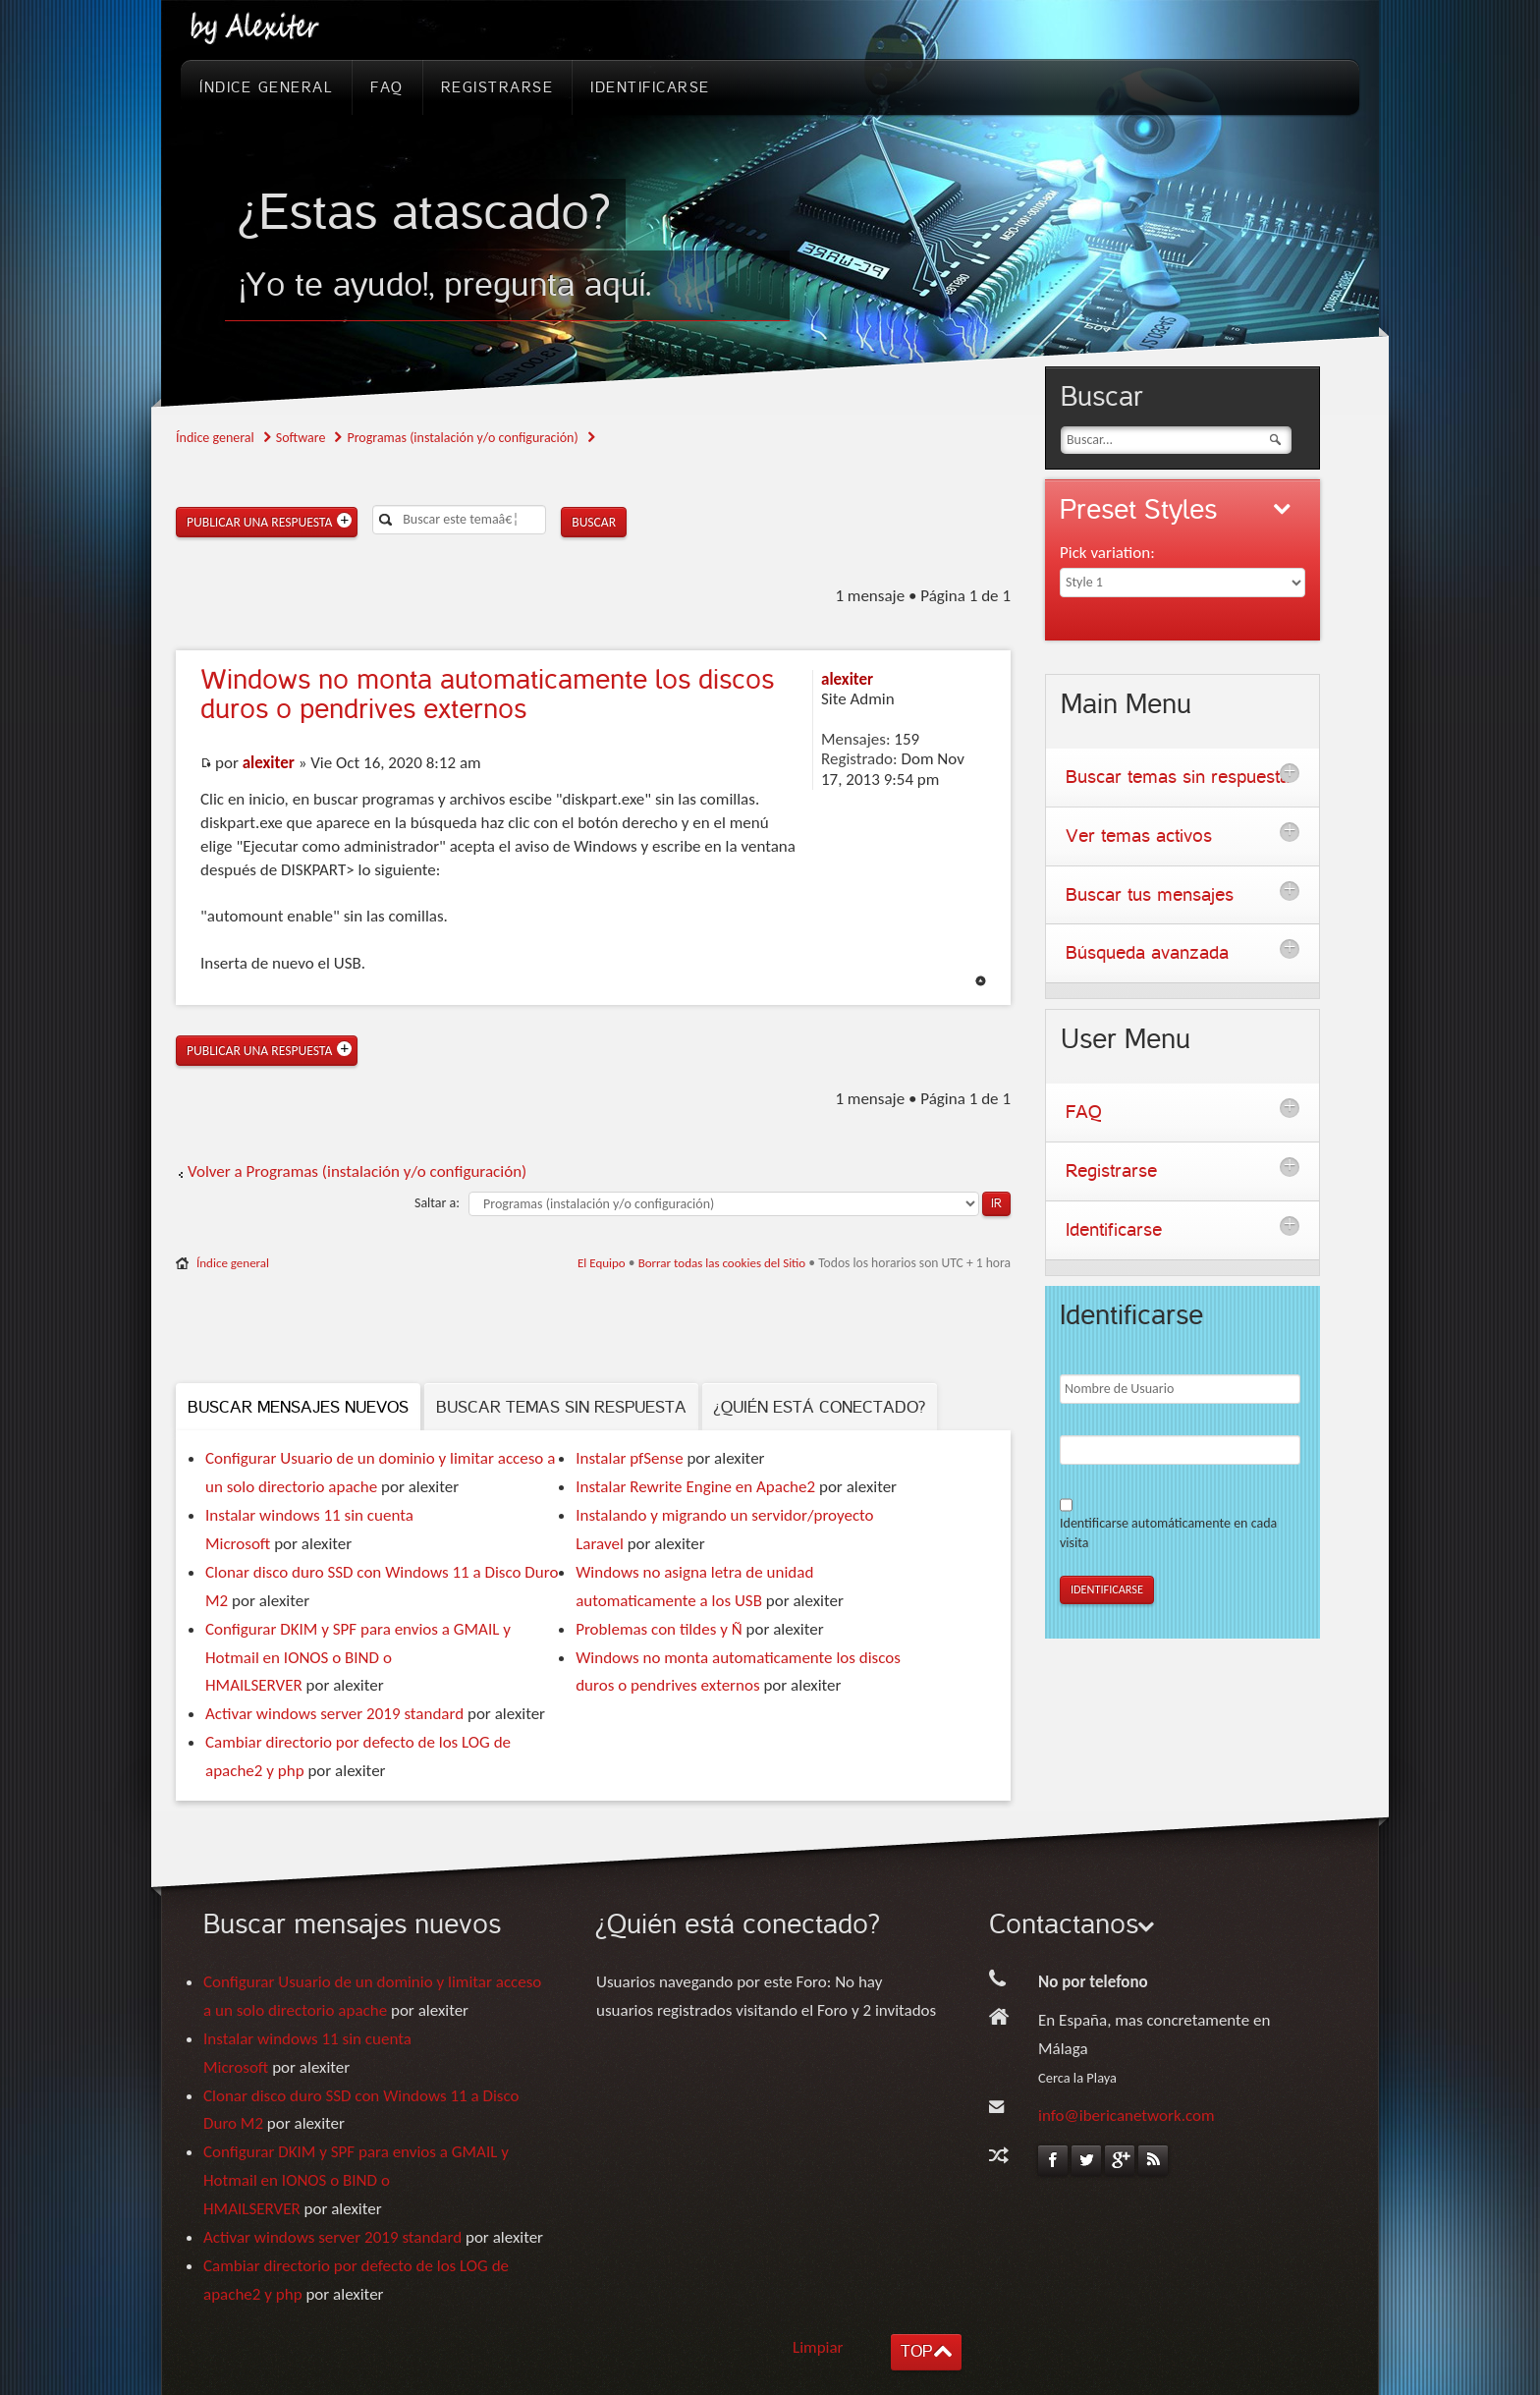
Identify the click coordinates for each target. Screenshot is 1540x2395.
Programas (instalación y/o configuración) (462, 437)
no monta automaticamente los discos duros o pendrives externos (487, 694)
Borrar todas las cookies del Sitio (722, 1262)
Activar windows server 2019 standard (334, 1713)
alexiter (269, 762)
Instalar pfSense (629, 1458)
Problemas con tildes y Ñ (659, 1629)
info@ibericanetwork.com (1126, 2115)
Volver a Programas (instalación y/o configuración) (357, 1171)
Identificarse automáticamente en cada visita (1168, 1533)
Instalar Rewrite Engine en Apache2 (695, 1486)
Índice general (215, 437)
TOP (916, 2351)
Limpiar (818, 2347)
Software (301, 437)
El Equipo (602, 1262)
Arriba (980, 980)
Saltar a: (437, 1203)
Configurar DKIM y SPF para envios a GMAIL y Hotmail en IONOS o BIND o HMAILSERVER (358, 1658)
